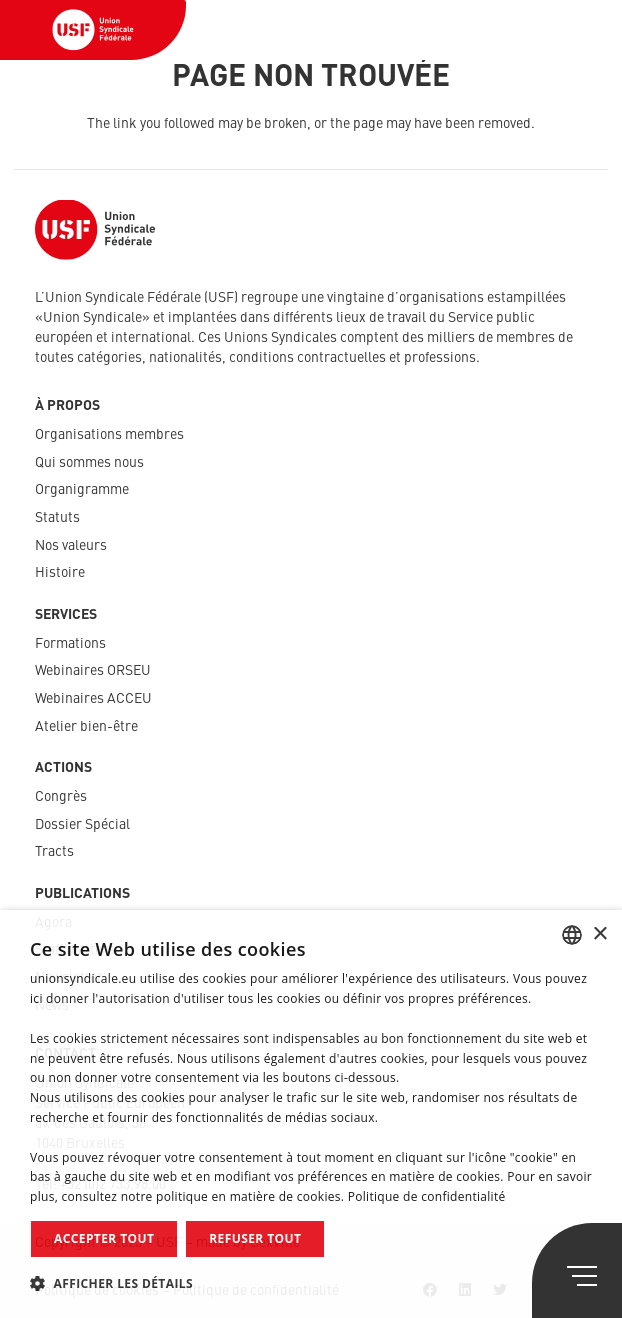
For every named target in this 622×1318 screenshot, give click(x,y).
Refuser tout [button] (255, 1238)
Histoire (60, 573)
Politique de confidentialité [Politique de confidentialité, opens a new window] (427, 1196)
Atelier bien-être (86, 727)
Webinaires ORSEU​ (93, 671)
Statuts (57, 518)
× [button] (599, 934)
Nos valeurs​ (71, 546)
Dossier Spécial (82, 825)
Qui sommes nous (89, 463)
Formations (70, 644)
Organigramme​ (82, 490)
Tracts (54, 852)
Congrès (61, 797)
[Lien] (93, 30)
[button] (311, 1283)
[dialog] (311, 1114)
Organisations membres (109, 435)
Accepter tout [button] (104, 1238)
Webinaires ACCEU (93, 699)
